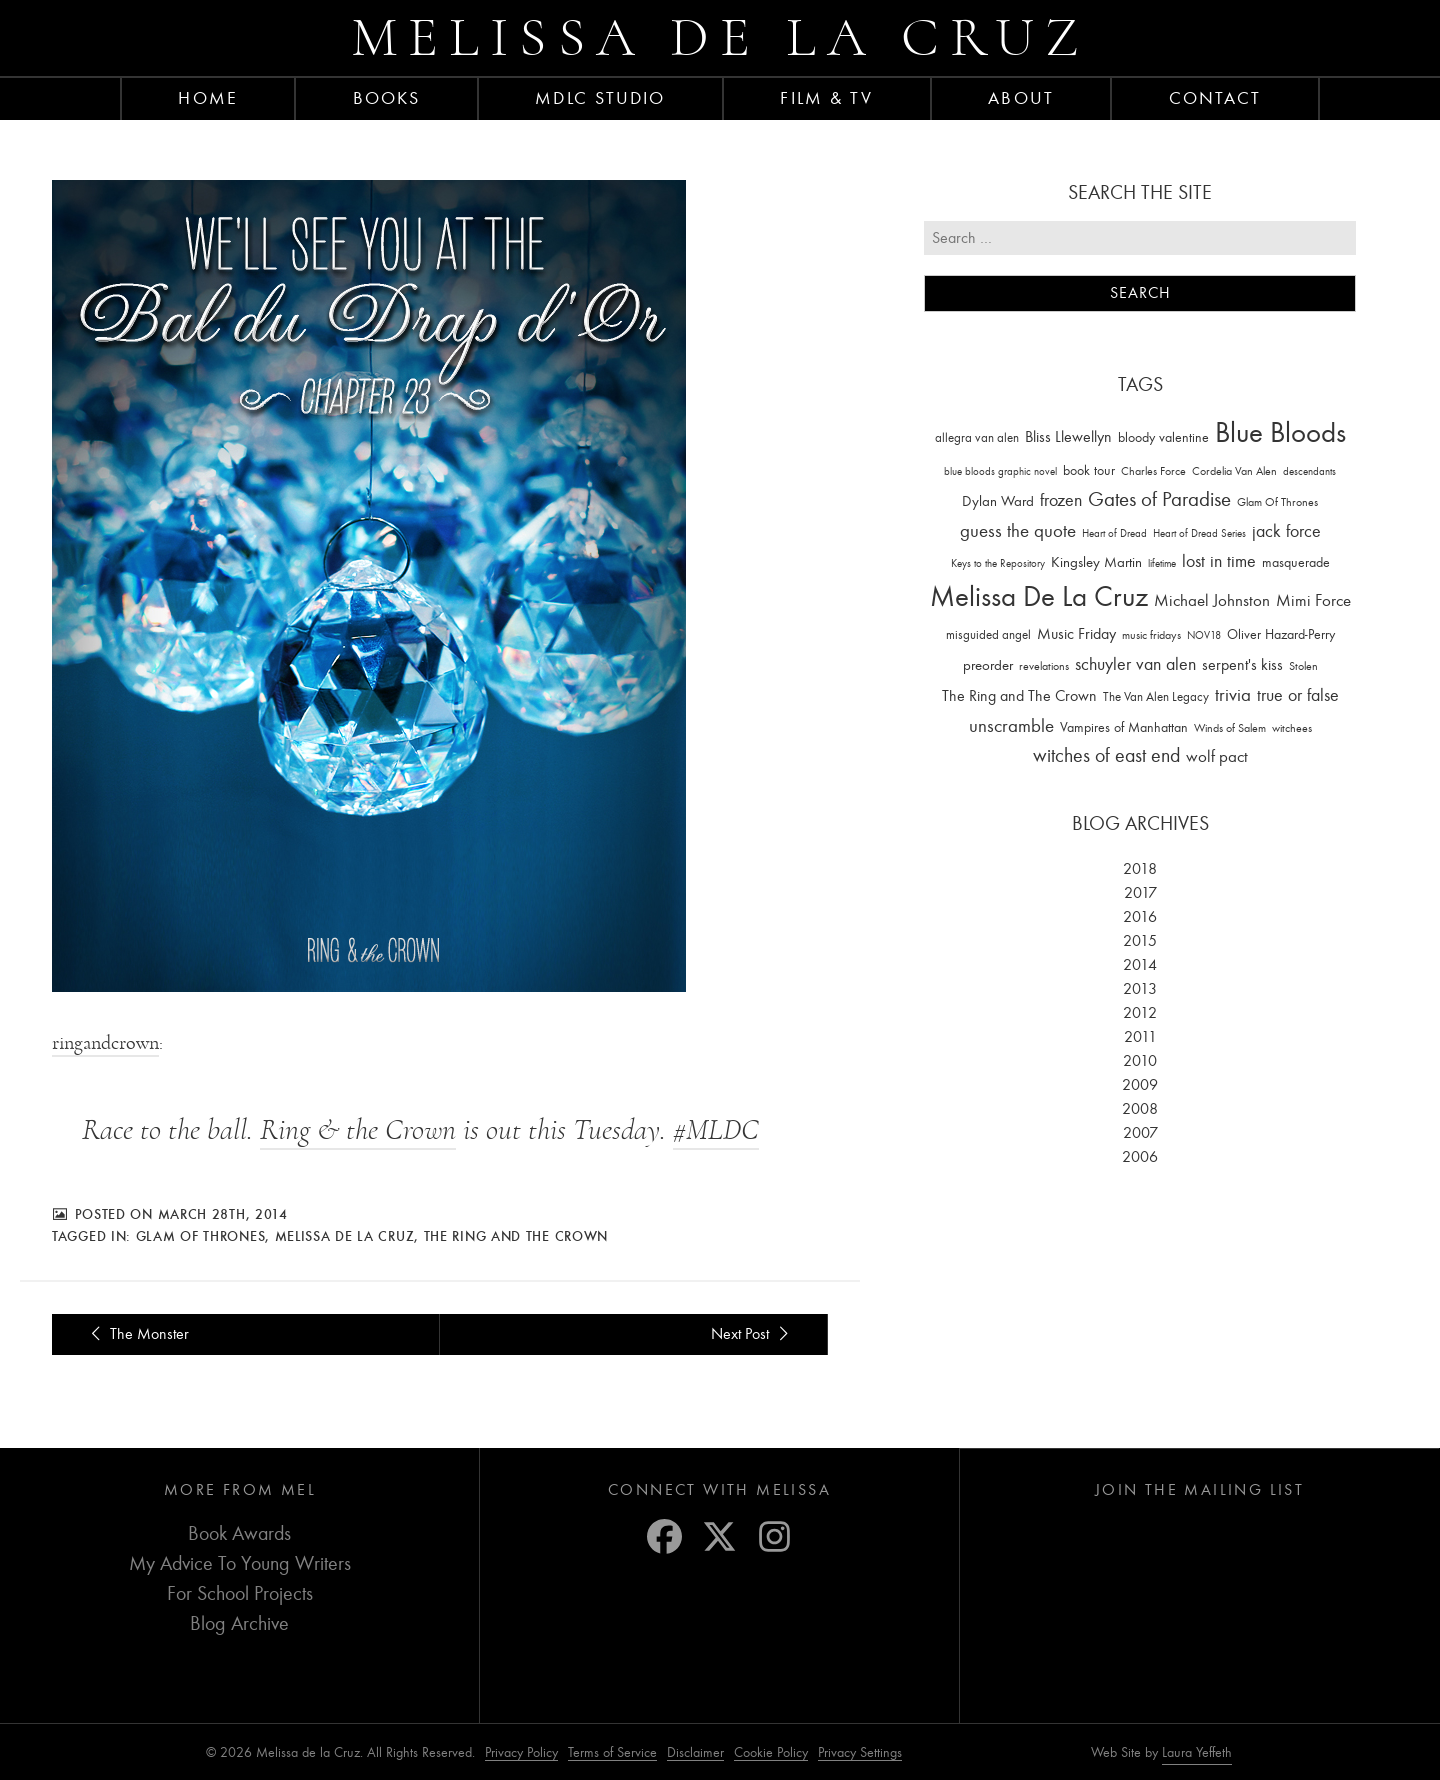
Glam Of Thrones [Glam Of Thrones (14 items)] (1277, 502)
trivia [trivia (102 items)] (1233, 695)
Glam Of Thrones (201, 1236)
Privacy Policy (521, 1752)
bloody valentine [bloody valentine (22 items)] (1163, 437)
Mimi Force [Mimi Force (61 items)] (1313, 600)
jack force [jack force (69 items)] (1286, 531)
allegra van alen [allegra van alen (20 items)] (977, 437)
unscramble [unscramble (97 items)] (1011, 726)
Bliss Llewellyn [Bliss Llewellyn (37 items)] (1068, 437)
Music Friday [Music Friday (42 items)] (1076, 634)
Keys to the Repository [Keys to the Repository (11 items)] (998, 563)
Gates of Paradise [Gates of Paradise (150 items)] (1159, 499)
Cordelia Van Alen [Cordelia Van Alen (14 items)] (1234, 471)
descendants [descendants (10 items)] (1309, 471)
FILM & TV (826, 98)
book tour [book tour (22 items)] (1089, 470)
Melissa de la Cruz (720, 37)
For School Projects (240, 1593)
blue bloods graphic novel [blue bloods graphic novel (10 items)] (1000, 471)
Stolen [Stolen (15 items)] (1303, 666)
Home (207, 98)
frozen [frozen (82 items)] (1061, 500)
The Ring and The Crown (516, 1236)
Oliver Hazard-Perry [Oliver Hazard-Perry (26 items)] (1281, 634)
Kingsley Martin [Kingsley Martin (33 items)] (1096, 562)
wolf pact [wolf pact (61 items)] (1217, 756)
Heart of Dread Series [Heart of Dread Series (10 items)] (1199, 533)
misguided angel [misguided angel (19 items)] (988, 634)
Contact (1215, 98)
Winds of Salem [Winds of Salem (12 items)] (1230, 728)
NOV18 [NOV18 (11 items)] (1204, 635)
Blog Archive (239, 1623)
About (1021, 98)
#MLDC (716, 1130)
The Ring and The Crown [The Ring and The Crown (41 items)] (1019, 696)
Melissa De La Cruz (345, 1236)
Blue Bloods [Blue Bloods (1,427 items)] (1280, 432)
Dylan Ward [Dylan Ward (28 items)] (998, 501)
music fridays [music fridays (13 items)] (1151, 635)
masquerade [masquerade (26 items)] (1296, 562)
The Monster (136, 1334)
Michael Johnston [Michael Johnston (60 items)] (1212, 600)
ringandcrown (105, 1043)
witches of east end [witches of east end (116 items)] (1106, 755)
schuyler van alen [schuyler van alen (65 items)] (1135, 664)
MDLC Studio (600, 98)
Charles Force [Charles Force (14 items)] (1153, 471)
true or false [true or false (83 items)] (1298, 695)
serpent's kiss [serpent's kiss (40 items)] (1242, 665)
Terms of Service (612, 1752)
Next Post (753, 1334)
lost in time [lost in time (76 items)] (1219, 561)
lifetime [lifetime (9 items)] (1162, 563)
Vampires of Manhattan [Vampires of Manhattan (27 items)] (1124, 727)
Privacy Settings (860, 1752)
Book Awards (239, 1533)
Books (387, 98)
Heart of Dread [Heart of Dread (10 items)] (1114, 533)
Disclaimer (695, 1752)
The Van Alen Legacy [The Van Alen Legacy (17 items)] (1156, 696)
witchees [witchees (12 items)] (1292, 728)
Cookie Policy (771, 1752)
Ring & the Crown (358, 1130)
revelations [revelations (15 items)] (1044, 666)
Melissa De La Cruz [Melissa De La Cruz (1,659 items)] (1039, 596)
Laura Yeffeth (1197, 1753)
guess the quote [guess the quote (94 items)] (1018, 531)
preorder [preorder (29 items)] (988, 665)
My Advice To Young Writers (240, 1563)
